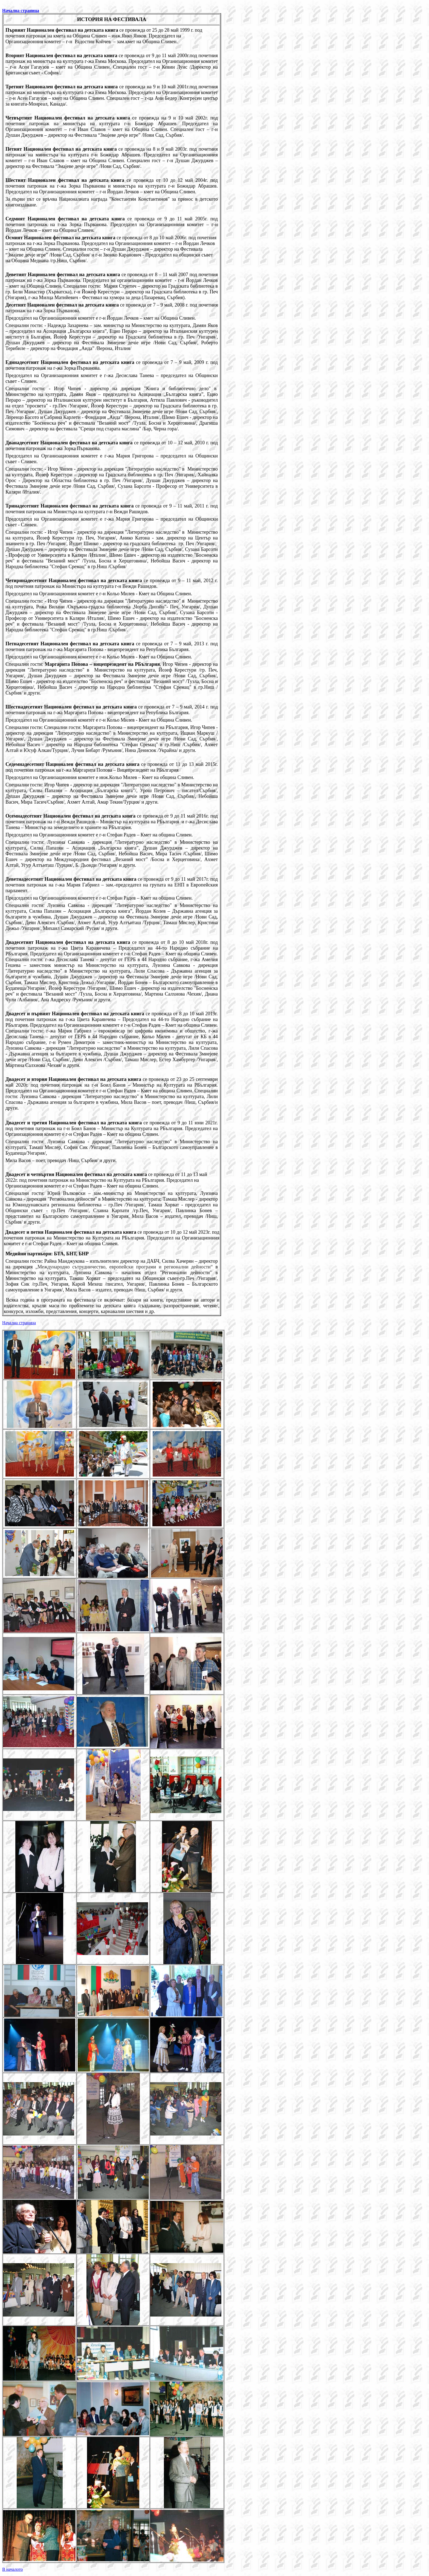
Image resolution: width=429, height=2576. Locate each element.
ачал (19, 1322)
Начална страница (20, 10)
